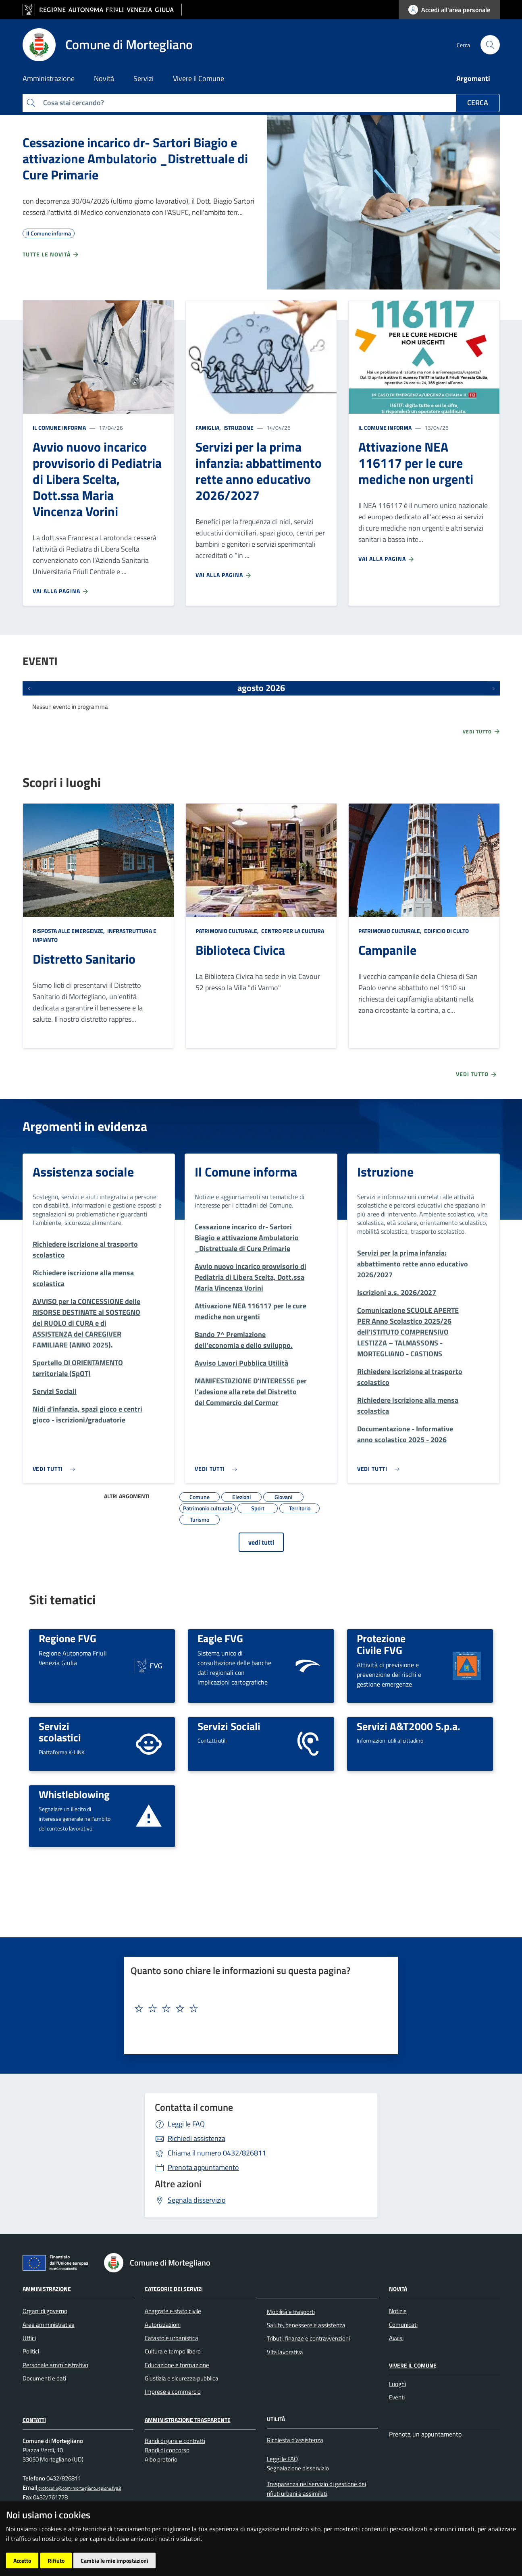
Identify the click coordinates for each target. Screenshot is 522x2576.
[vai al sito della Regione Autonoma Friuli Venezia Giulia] (102, 10)
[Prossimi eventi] (493, 688)
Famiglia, (208, 427)
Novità (398, 2288)
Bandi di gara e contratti (175, 2440)
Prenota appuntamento (203, 2167)
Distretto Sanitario (84, 958)
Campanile (387, 950)
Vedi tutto (482, 731)
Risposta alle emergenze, (69, 931)
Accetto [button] (22, 2560)
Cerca (477, 102)
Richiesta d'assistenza (295, 2440)
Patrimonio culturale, (227, 931)
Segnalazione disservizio (298, 2468)
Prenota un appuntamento (425, 2434)
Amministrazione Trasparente (188, 2420)
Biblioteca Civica (240, 950)
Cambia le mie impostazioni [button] (114, 2560)
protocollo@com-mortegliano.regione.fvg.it (79, 2487)
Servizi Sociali (229, 1726)
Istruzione (238, 427)
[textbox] (258, 2008)
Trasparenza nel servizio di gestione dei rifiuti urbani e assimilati (316, 2488)
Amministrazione (47, 2288)
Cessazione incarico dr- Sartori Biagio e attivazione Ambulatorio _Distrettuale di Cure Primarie (135, 158)
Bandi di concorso (167, 2450)
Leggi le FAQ (186, 2123)
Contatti (34, 2420)
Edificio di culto (446, 931)
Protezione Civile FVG (381, 1644)
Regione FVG (67, 1638)
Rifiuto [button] (56, 2560)
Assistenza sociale (83, 1171)
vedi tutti (261, 1542)
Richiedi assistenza (196, 2138)
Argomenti (473, 78)
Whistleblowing (74, 1794)
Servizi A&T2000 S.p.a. (408, 1726)
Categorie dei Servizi (174, 2288)
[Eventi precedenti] (29, 688)
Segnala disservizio (197, 2200)
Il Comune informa (59, 427)
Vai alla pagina (61, 591)
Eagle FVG (220, 1638)
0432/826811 (217, 2152)
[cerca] (490, 44)
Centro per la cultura (292, 931)
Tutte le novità (51, 254)
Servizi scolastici (60, 1732)
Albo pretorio (161, 2459)
